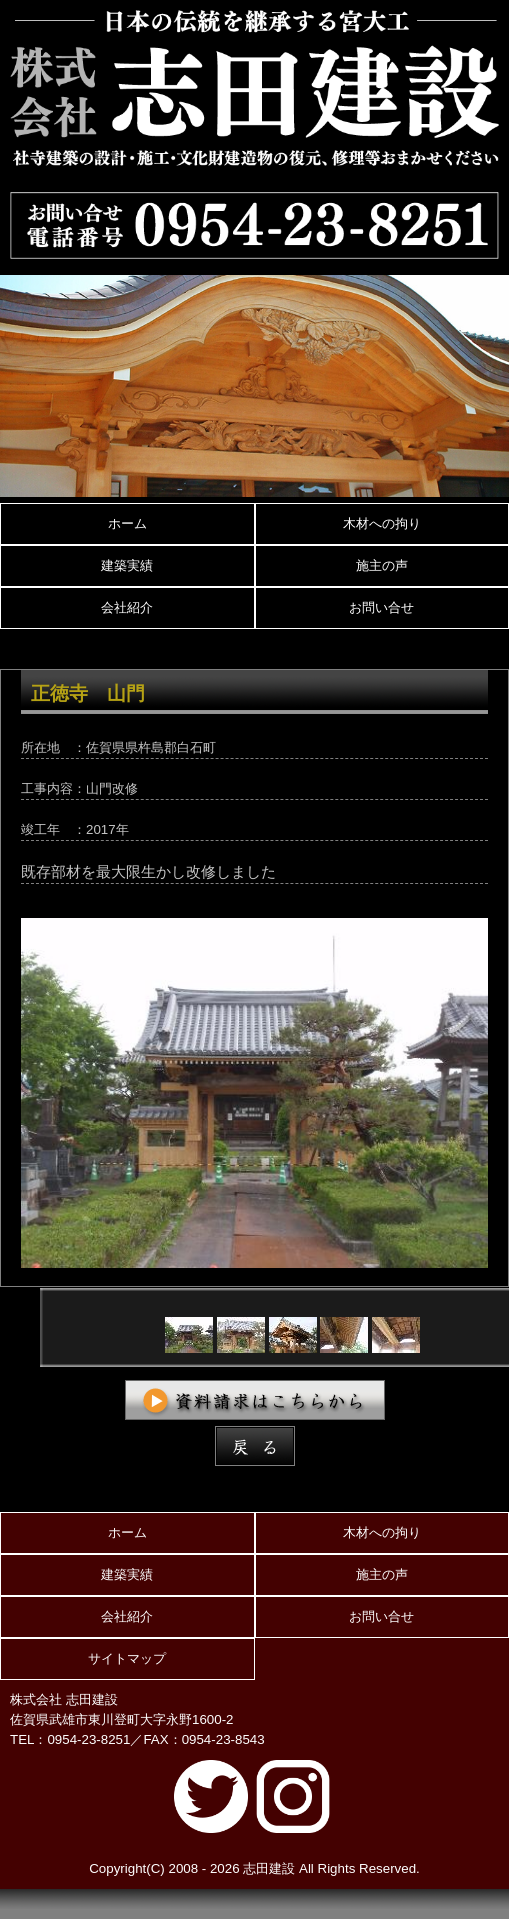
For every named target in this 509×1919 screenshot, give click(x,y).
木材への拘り (382, 523)
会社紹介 (127, 607)
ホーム (127, 523)
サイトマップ (127, 1658)
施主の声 (382, 565)
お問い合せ (381, 607)
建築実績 (127, 565)
